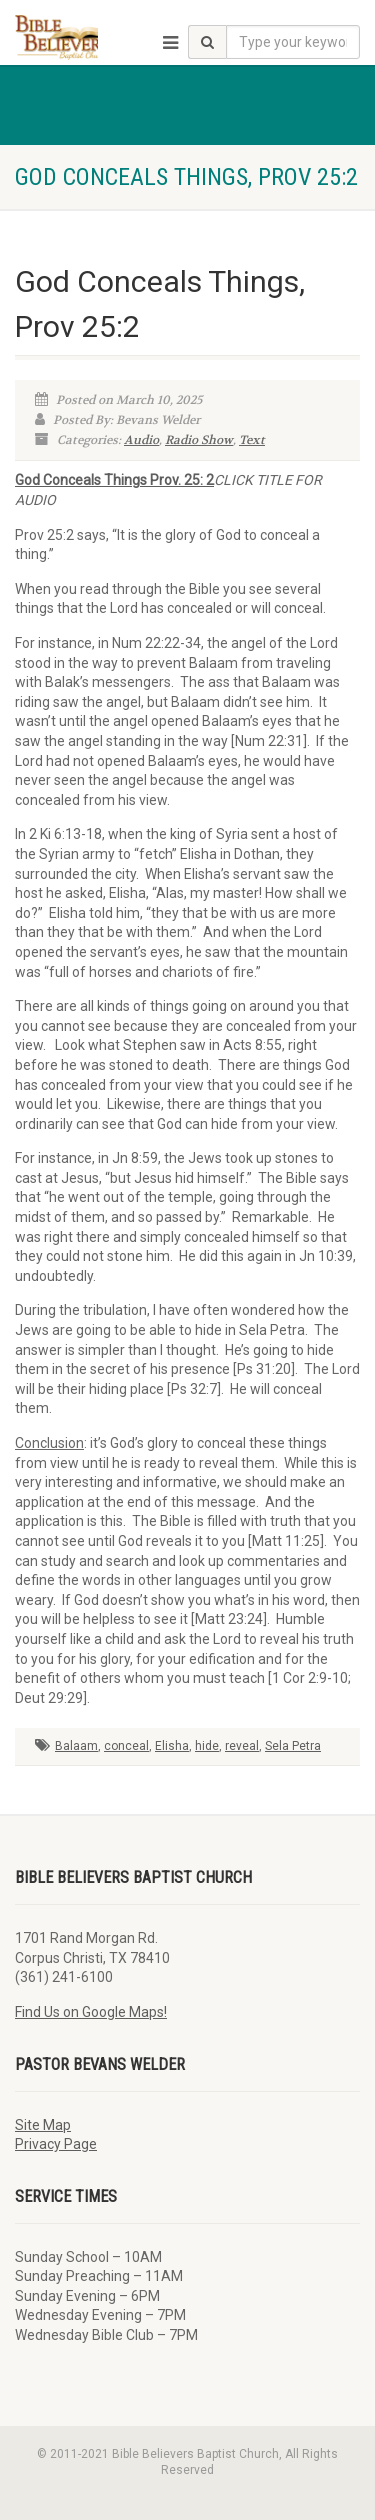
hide (207, 1746)
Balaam (76, 1746)
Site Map (43, 2125)
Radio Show (199, 440)
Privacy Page (56, 2144)
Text (252, 440)
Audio (141, 440)
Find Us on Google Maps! (91, 2012)
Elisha (172, 1746)
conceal (126, 1746)
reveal (242, 1746)
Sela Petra (293, 1746)
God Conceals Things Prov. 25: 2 (114, 480)
